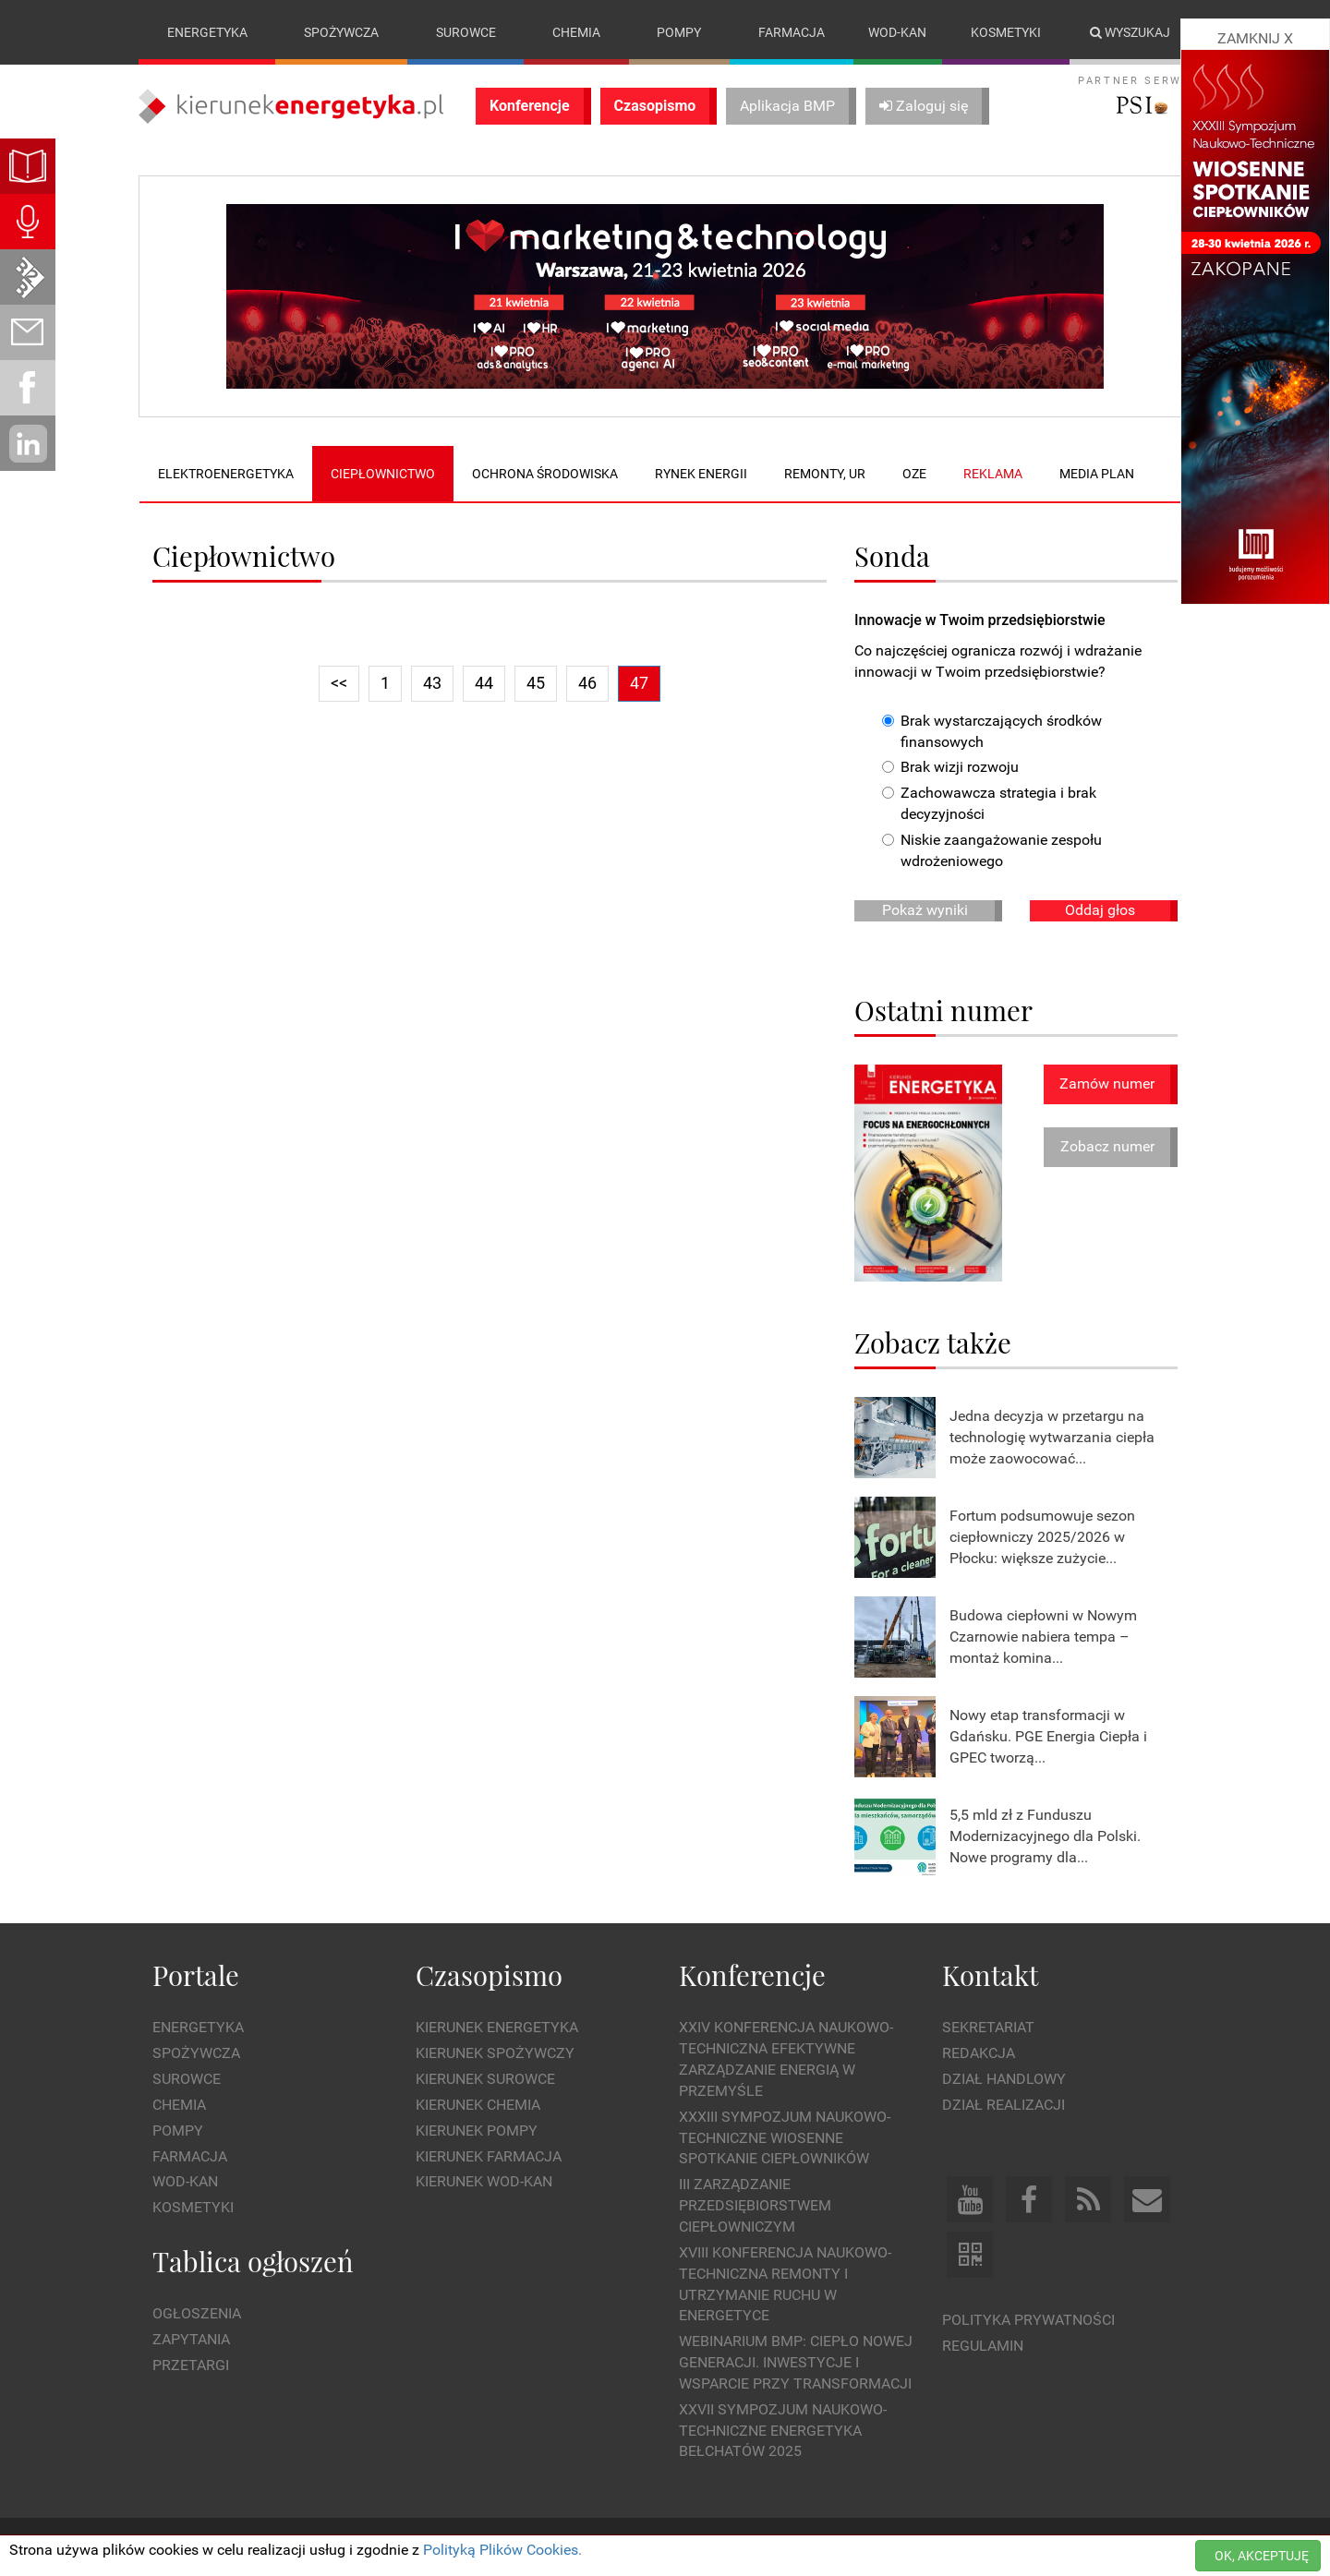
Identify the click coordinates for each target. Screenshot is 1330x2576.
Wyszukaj (1130, 32)
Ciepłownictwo (383, 473)
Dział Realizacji (1003, 2104)
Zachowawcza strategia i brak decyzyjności (989, 804)
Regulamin (982, 2345)
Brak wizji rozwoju (950, 767)
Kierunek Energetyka (497, 2028)
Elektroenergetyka (226, 473)
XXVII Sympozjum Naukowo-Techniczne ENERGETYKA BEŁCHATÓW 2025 (783, 2431)
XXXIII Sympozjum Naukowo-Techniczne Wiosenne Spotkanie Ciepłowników (784, 2138)
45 (535, 683)
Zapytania (191, 2339)
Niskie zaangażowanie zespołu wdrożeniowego (992, 850)
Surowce (466, 32)
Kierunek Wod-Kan (484, 2182)
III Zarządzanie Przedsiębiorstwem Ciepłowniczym (755, 2206)
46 (587, 683)
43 (432, 683)
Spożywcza (341, 32)
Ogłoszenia (196, 2314)
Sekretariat (988, 2028)
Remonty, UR (824, 473)
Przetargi (190, 2365)
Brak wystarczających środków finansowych (992, 731)
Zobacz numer (1107, 1147)
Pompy (679, 32)
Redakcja (978, 2053)
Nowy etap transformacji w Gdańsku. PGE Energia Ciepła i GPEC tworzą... (1048, 1736)
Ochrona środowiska (545, 473)
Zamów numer (1107, 1083)
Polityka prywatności (1028, 2320)
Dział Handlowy (1004, 2079)
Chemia (576, 32)
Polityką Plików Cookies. (502, 2549)
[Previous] (339, 684)
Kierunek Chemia (478, 2104)
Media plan (1096, 473)
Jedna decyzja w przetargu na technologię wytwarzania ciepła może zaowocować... (1052, 1437)
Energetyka (207, 32)
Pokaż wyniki (925, 910)
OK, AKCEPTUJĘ (1262, 2555)
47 (639, 683)
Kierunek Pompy (477, 2130)
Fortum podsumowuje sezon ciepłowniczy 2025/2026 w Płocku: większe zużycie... (1042, 1537)
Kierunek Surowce (485, 2079)
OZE (914, 473)
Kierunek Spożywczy (495, 2053)
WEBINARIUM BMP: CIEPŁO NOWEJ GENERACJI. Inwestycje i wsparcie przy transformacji (796, 2362)
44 (484, 683)
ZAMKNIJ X (1255, 38)
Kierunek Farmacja (489, 2156)
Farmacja (791, 32)
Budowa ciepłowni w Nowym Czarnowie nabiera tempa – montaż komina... (1043, 1637)
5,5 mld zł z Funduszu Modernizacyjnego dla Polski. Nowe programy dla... (1045, 1836)
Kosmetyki (1006, 32)
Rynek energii (701, 473)
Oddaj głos (1100, 910)
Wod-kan (897, 32)
